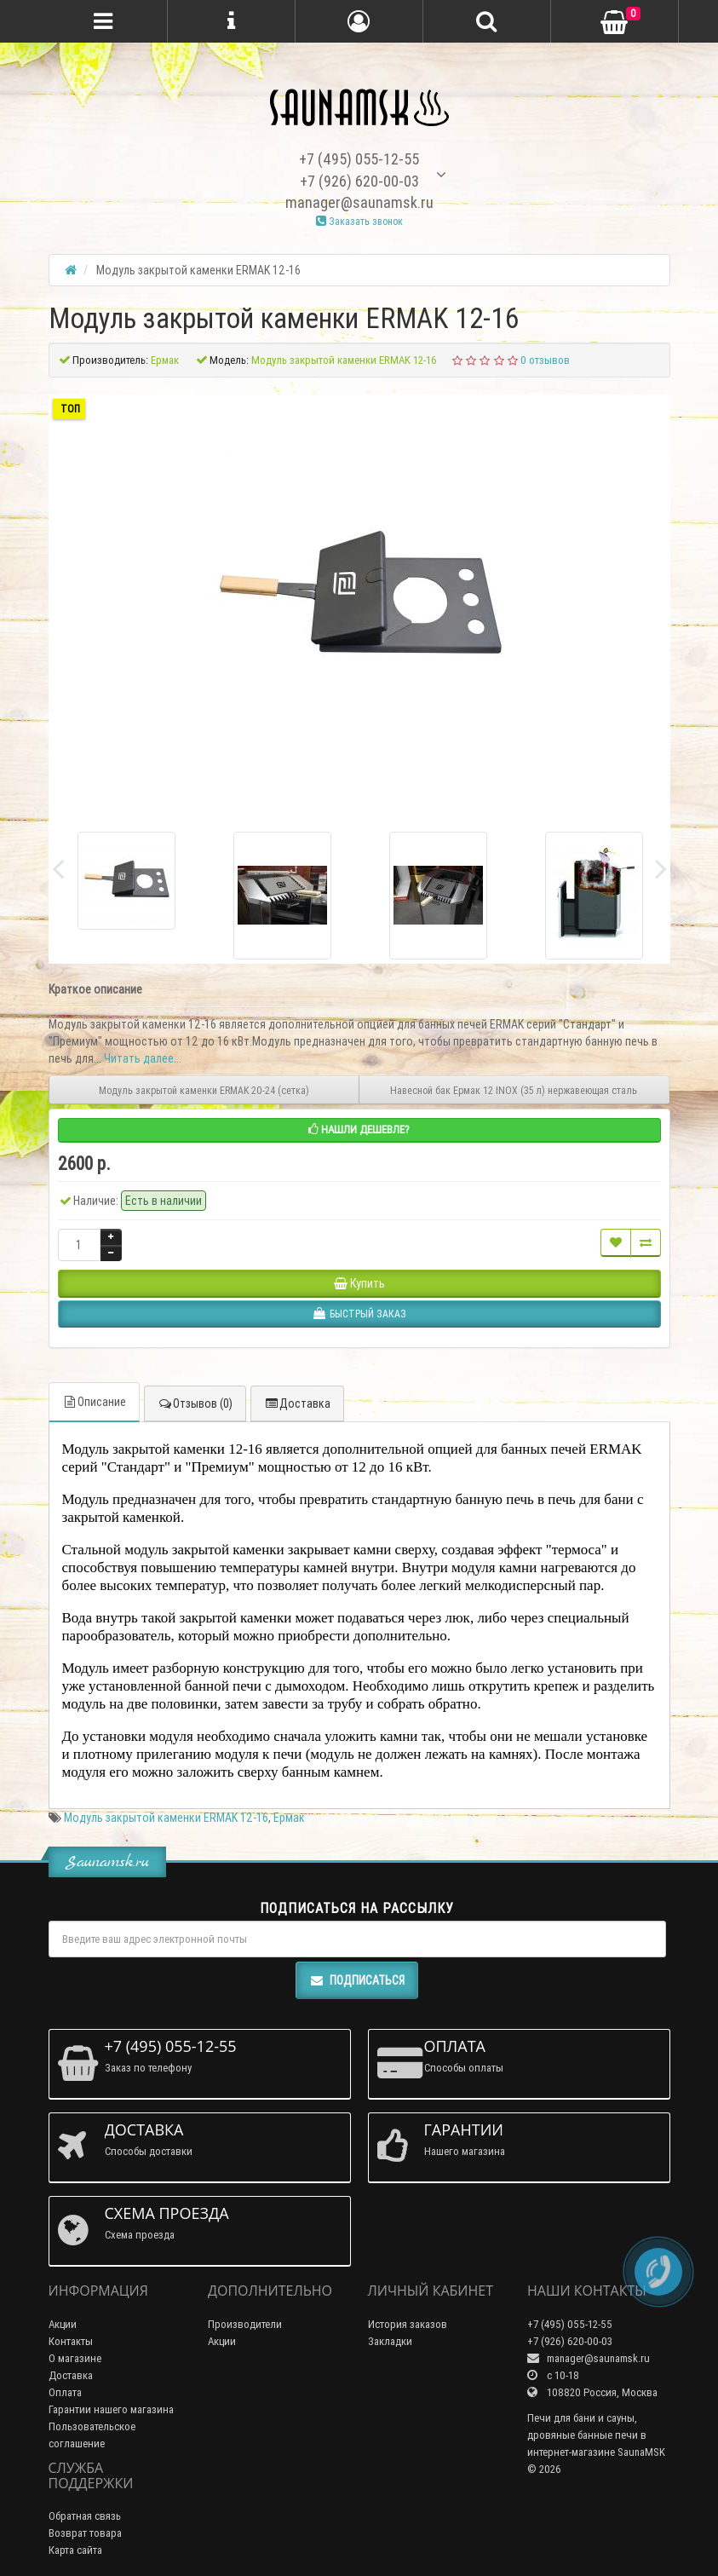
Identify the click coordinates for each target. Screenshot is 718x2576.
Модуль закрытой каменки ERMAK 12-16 (166, 1817)
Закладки (390, 2341)
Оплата (65, 2392)
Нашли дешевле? (359, 1129)
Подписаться (357, 1980)
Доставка (297, 1403)
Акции (63, 2324)
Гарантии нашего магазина (111, 2409)
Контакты (71, 2341)
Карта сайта (75, 2550)
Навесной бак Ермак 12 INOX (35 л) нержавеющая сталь (513, 1090)
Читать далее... (142, 1058)
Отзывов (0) (195, 1403)
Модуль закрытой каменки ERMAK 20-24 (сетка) (204, 1090)
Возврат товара (85, 2533)
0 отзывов (545, 360)
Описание (94, 1401)
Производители (245, 2324)
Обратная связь (85, 2516)
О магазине (75, 2358)
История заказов (407, 2324)
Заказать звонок (359, 221)
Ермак (289, 1817)
